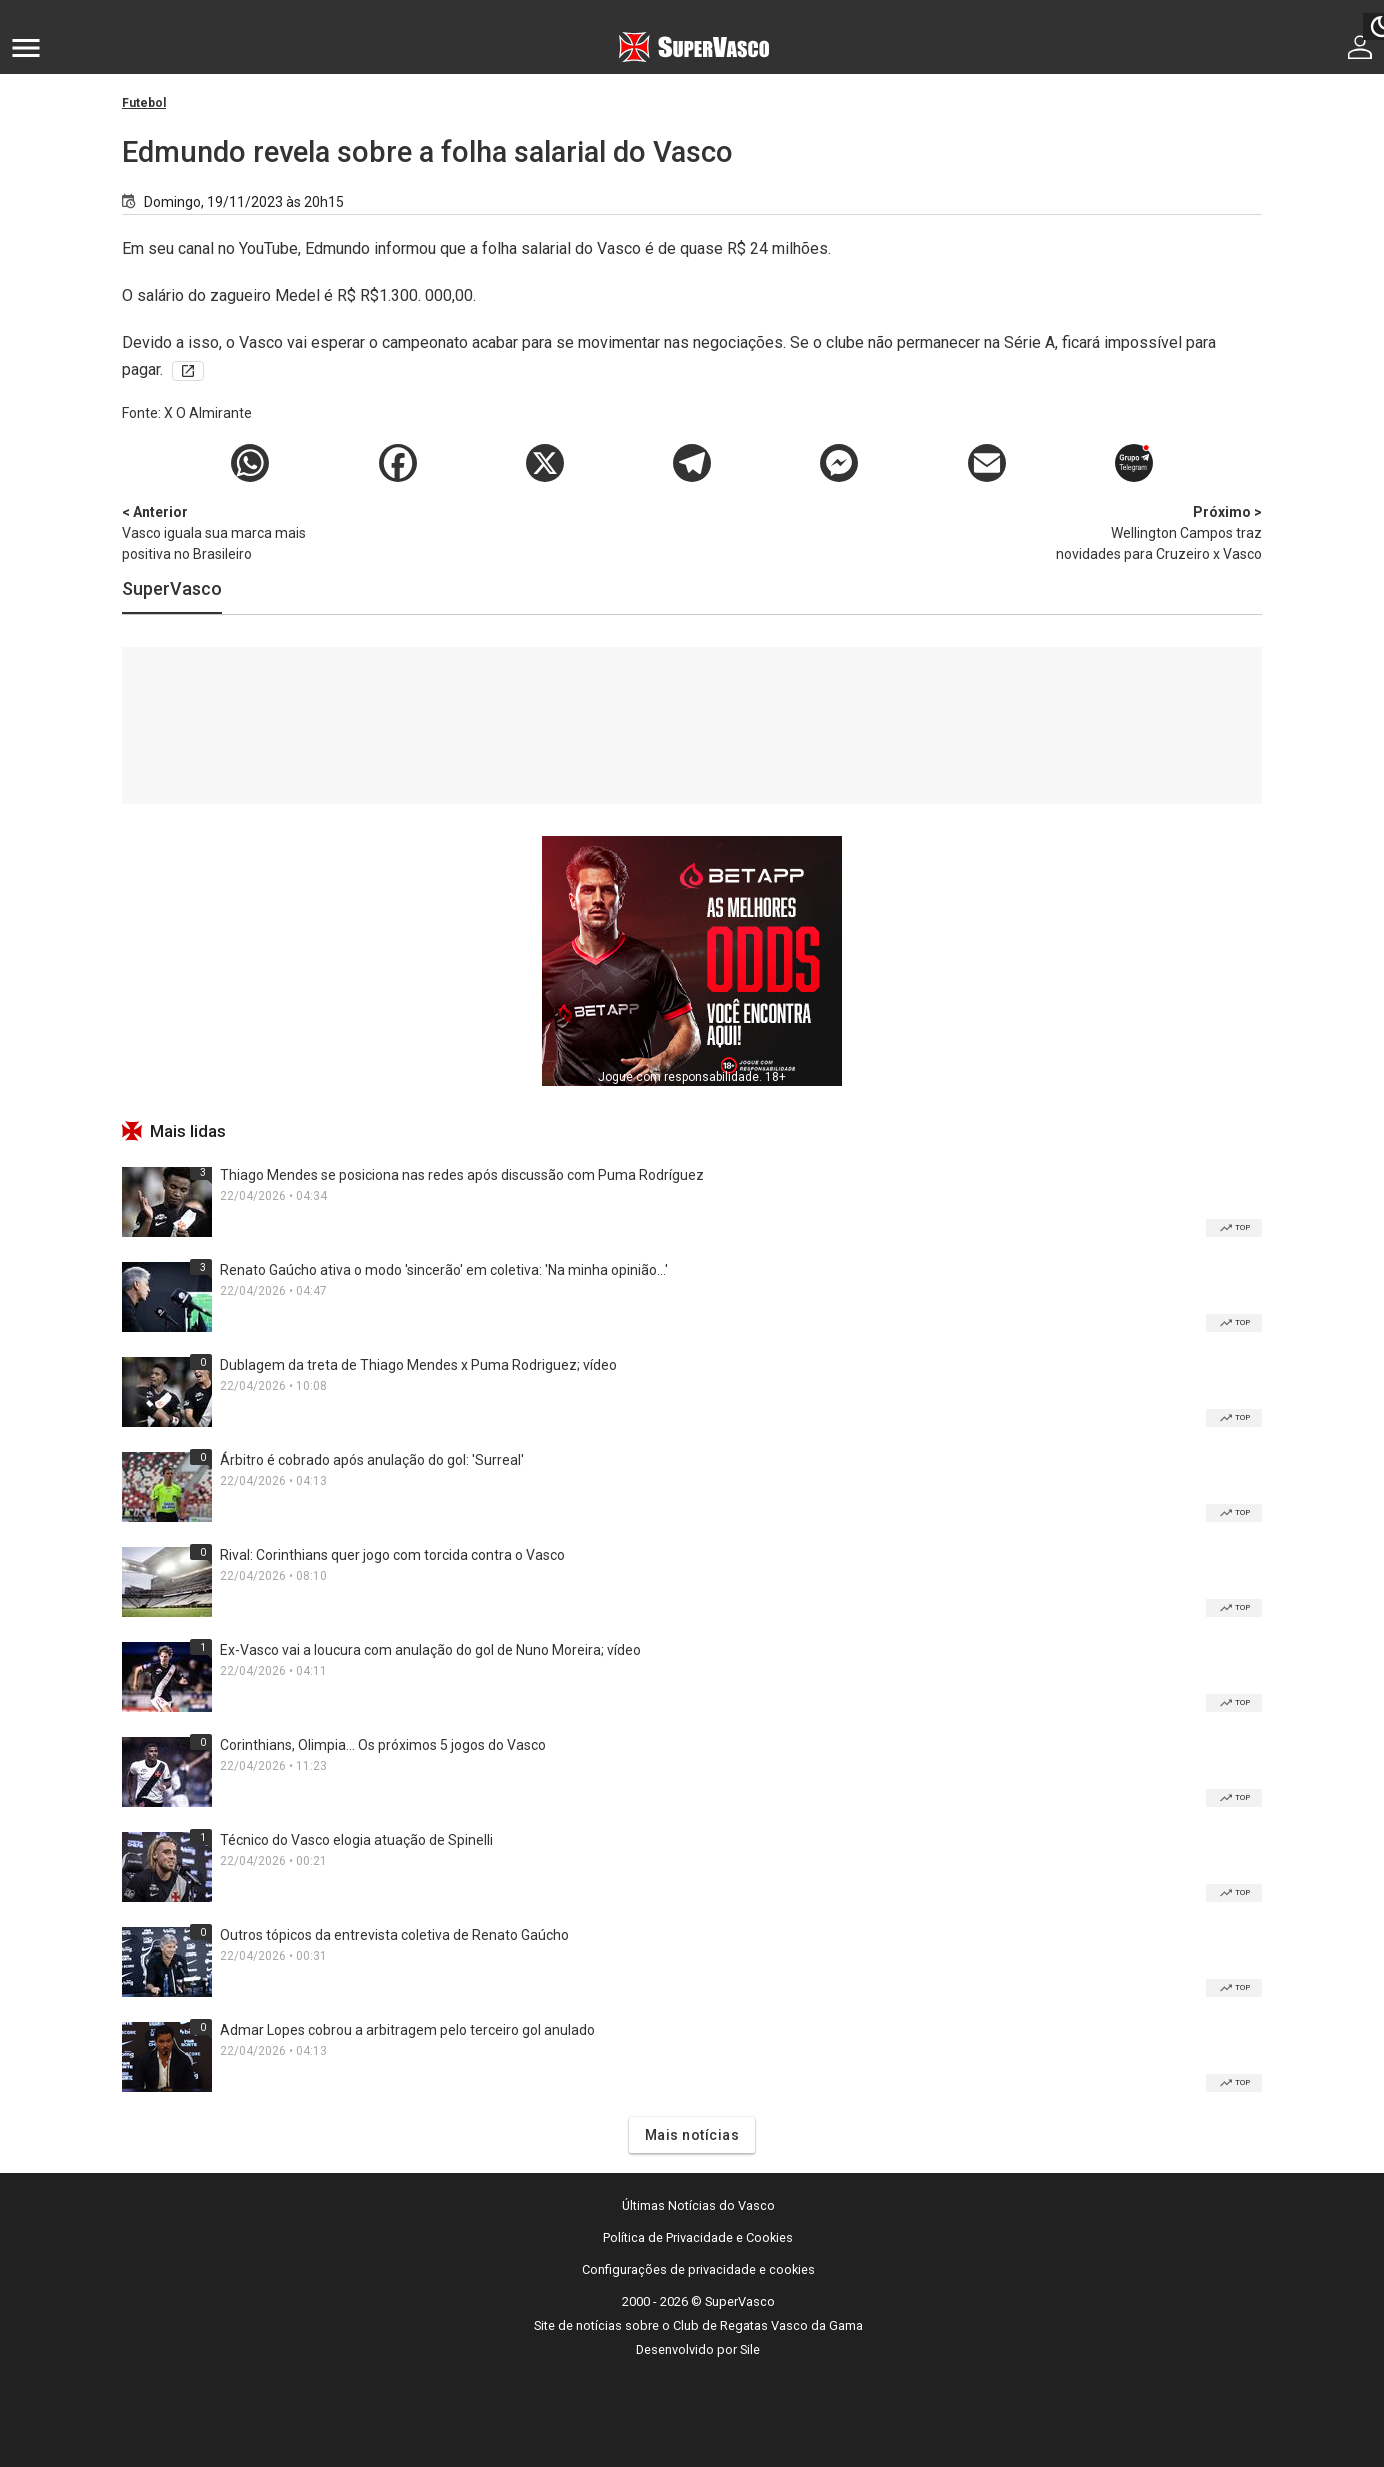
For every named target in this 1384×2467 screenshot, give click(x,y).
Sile (750, 2349)
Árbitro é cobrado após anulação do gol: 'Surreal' (372, 1460)
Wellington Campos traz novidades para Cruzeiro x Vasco (1157, 532)
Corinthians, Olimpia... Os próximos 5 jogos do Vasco (383, 1745)
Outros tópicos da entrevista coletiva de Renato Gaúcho (394, 1935)
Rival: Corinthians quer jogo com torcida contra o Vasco (392, 1555)
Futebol (144, 103)
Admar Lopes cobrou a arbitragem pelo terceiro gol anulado (407, 2030)
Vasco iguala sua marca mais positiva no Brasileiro (227, 532)
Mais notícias (692, 2135)
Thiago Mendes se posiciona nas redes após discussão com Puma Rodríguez (462, 1175)
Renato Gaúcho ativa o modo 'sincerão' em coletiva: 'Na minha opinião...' (444, 1270)
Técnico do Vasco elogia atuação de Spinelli (356, 1840)
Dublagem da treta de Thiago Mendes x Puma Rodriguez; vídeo (418, 1365)
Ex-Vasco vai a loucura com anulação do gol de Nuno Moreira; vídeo (430, 1650)
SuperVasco (172, 588)
